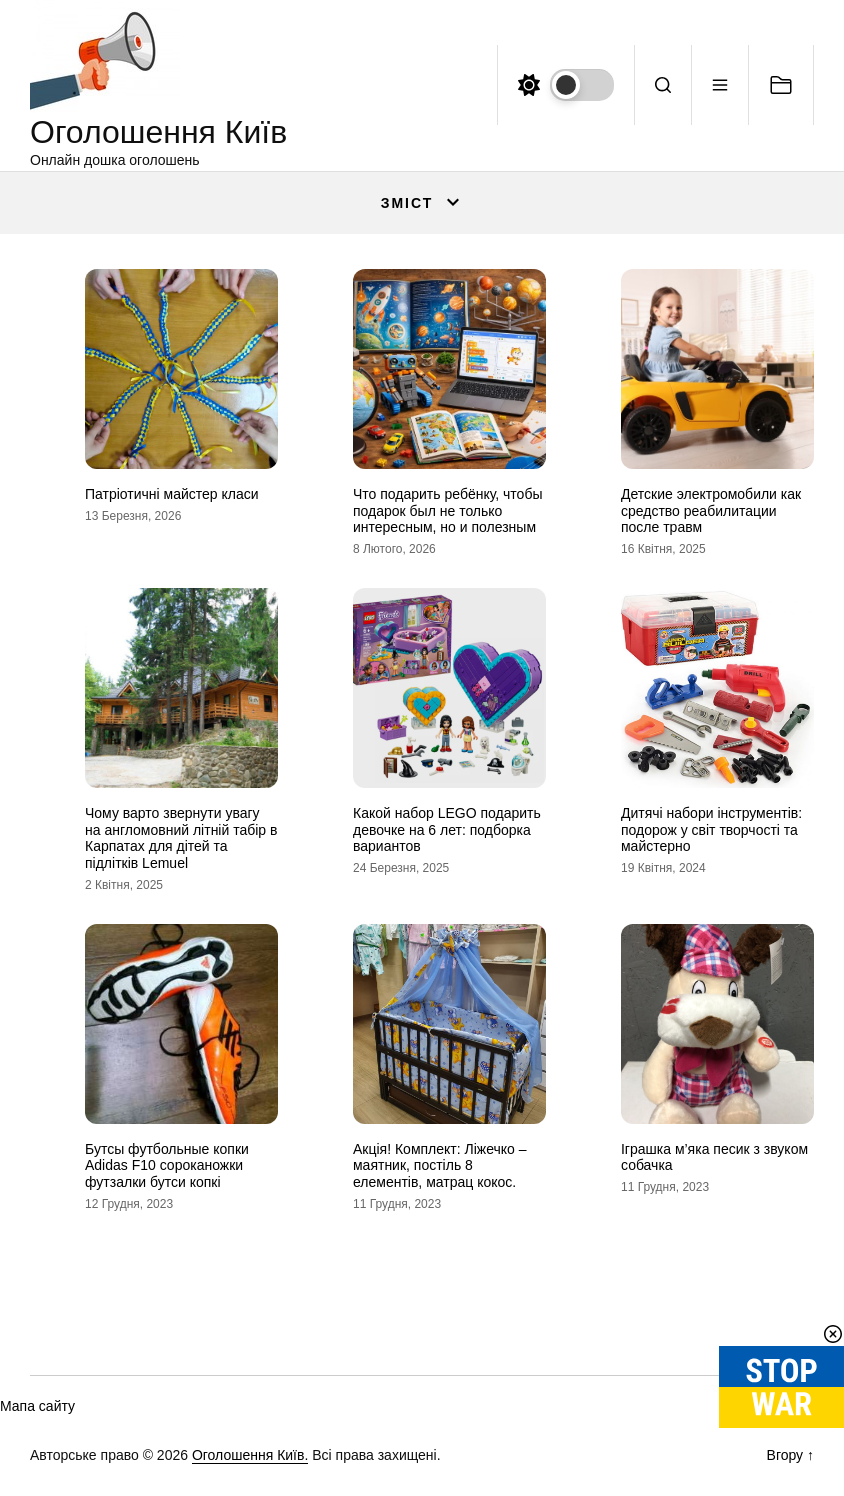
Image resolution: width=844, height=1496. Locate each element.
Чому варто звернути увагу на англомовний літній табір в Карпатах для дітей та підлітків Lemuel (181, 838)
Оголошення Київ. (250, 1455)
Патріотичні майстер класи (172, 494)
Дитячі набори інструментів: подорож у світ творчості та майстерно (711, 830)
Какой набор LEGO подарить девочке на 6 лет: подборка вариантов (447, 830)
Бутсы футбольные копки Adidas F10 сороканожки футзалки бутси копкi (167, 1166)
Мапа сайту (37, 1406)
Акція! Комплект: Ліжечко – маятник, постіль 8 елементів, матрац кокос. (440, 1166)
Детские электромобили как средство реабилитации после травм (711, 511)
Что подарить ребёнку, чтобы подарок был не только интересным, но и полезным (448, 511)
